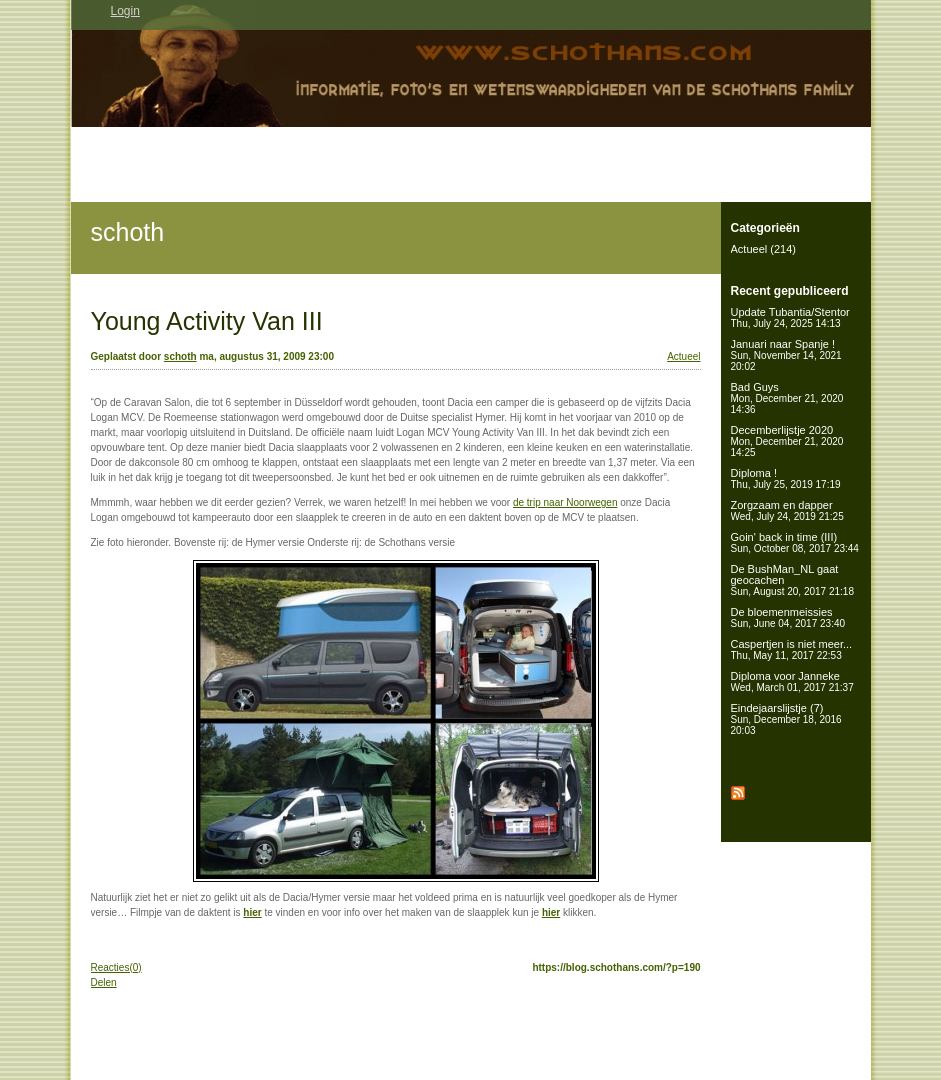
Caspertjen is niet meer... (792, 649)
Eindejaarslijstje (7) (786, 719)
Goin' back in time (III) (795, 542)
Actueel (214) (763, 249)
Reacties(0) (116, 967)
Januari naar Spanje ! (786, 355)
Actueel (683, 356)
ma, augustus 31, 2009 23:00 (266, 356)
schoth (128, 232)
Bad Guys (787, 398)
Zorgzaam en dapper (787, 510)
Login (125, 11)
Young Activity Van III (207, 321)
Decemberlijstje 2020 (787, 441)
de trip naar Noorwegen (565, 502)
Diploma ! (786, 478)
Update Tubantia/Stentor (790, 317)
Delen (104, 982)
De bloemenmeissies (788, 617)
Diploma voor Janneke (792, 681)
